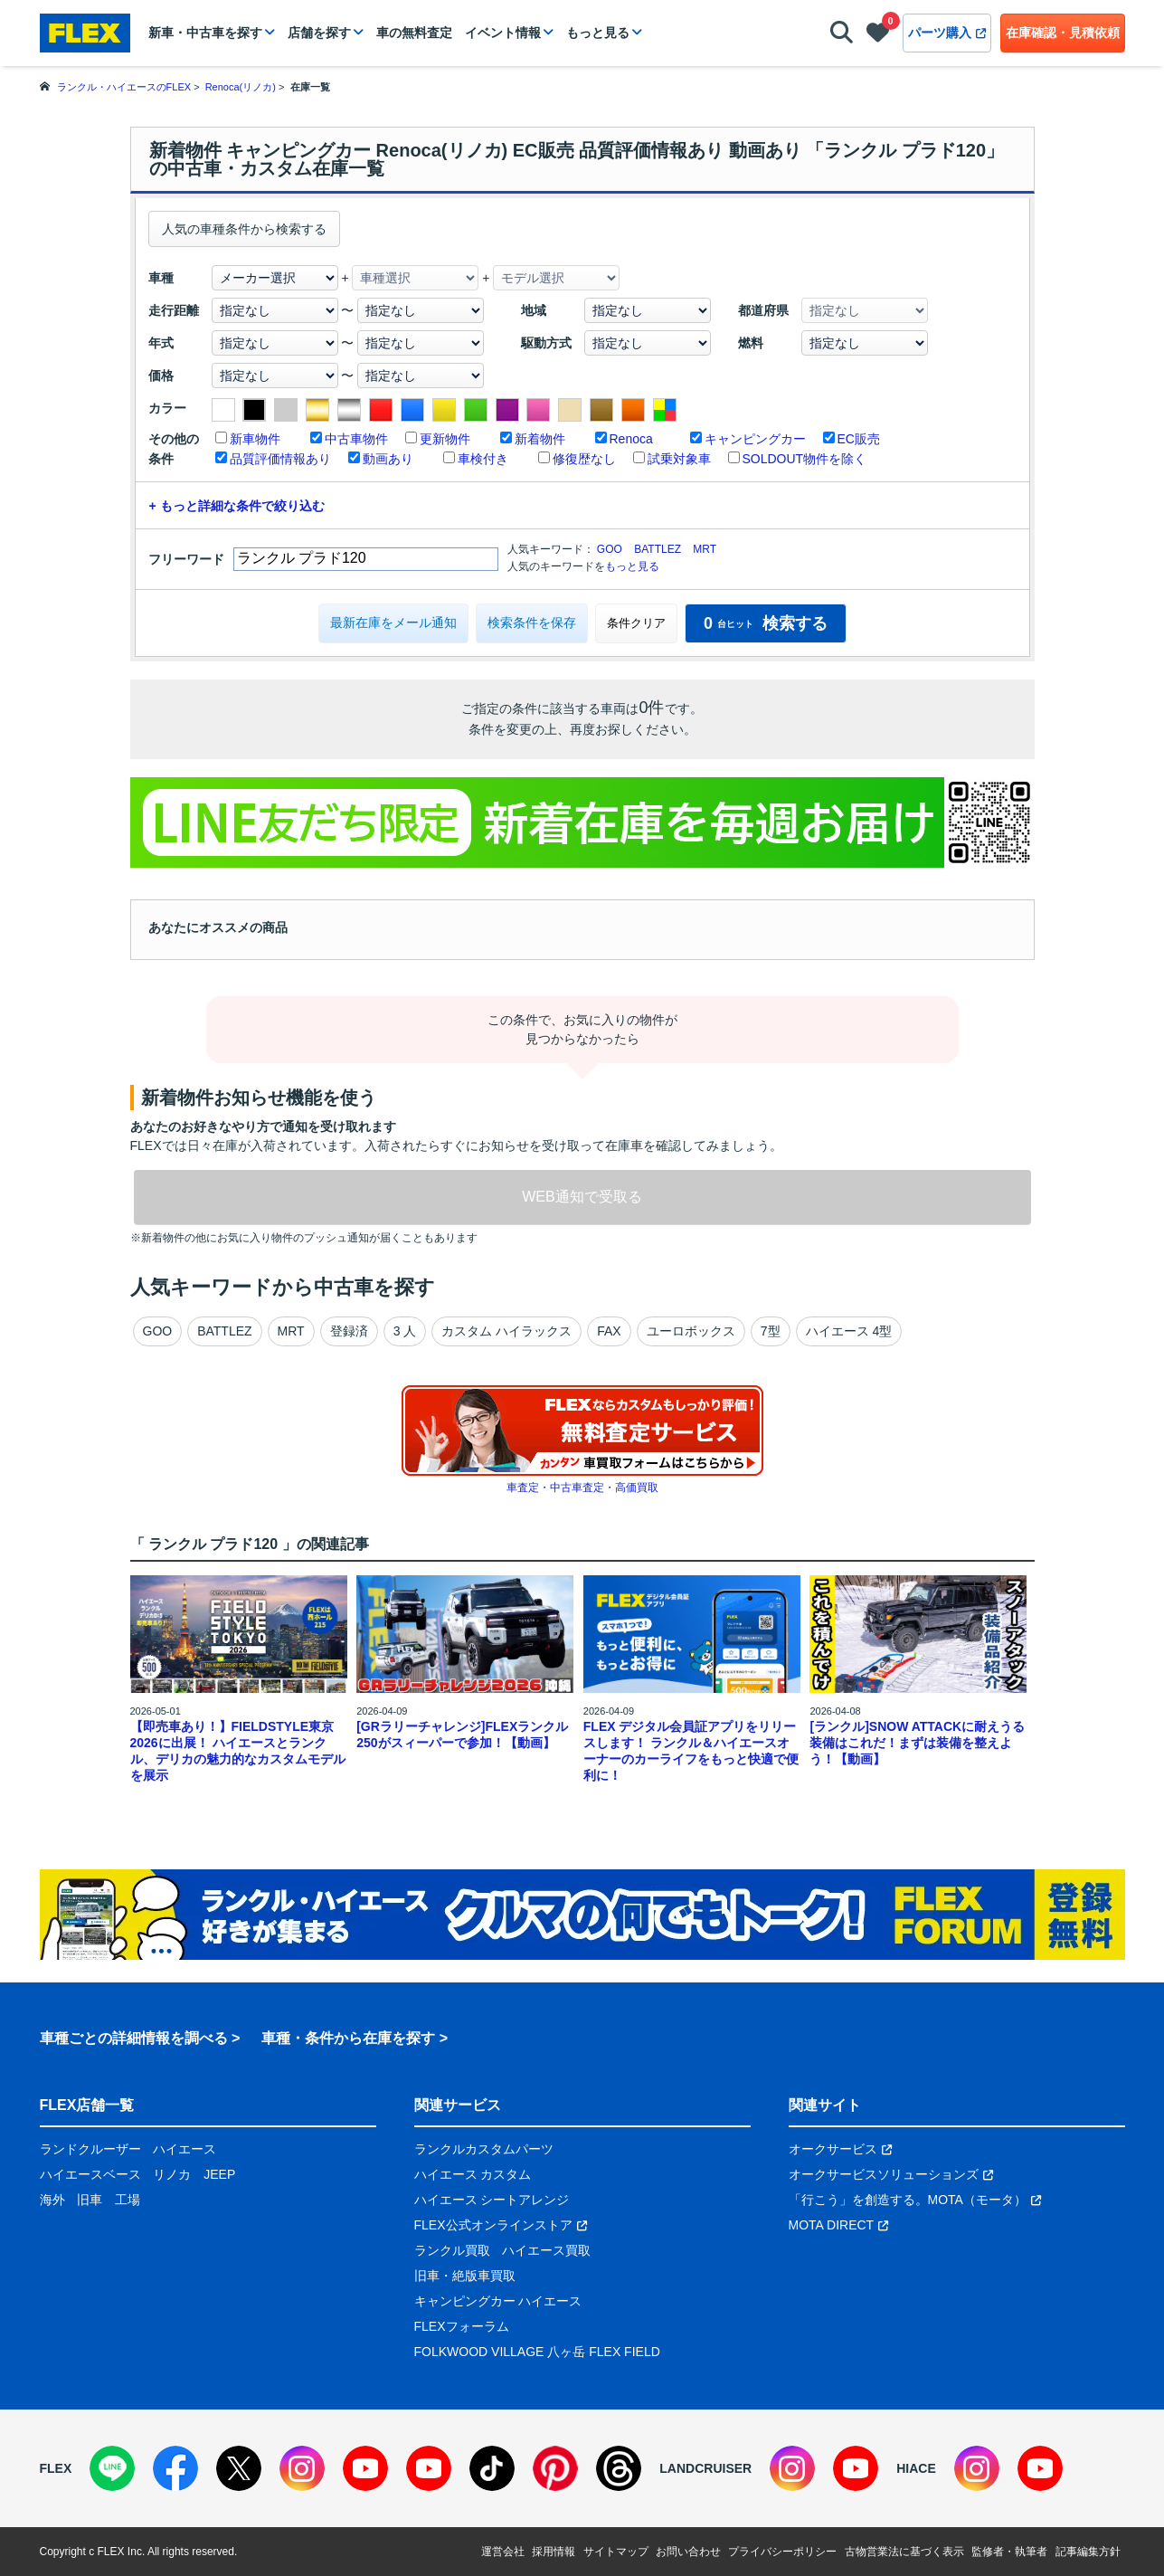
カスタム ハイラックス (506, 1331)
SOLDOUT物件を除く (805, 459)
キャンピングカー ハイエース (498, 2301)
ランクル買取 (452, 2250)
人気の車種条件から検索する (244, 229)
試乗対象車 (679, 459)
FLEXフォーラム (461, 2326)
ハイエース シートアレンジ (492, 2199)
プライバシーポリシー (782, 2551)
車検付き (483, 459)
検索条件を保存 (531, 622)
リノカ (172, 2174)
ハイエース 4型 (849, 1331)
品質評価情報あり (280, 459)
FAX (608, 1331)
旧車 (89, 2199)
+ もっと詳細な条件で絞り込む (237, 506)
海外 (52, 2199)
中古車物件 (356, 439)
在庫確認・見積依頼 (1063, 32)
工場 (127, 2199)
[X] (238, 2468)
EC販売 (859, 439)
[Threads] (618, 2468)
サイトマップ (615, 2551)
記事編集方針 (1088, 2551)
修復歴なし (584, 459)
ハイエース (184, 2149)
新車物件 (255, 439)
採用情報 (553, 2551)
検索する (766, 623)
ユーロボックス (691, 1331)
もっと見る (597, 32)
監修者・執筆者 (1009, 2551)
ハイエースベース (90, 2174)
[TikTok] (492, 2468)
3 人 (405, 1331)
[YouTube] (365, 2468)
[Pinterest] (555, 2468)
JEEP (219, 2174)
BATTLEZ (657, 549)
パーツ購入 (947, 32)
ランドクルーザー (90, 2149)
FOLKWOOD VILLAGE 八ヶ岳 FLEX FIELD (537, 2351)
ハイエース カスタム (473, 2174)
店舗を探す (319, 32)
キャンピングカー (755, 439)
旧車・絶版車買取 (465, 2275)
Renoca (631, 439)
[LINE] (112, 2468)
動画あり (388, 459)
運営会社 (503, 2551)
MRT (704, 549)
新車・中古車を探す (205, 32)
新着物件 (540, 439)
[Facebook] (175, 2468)
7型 (771, 1331)
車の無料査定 (414, 32)
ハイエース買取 (546, 2250)
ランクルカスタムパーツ (484, 2149)
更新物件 (445, 439)
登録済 (349, 1331)
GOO (609, 549)
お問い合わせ (688, 2551)
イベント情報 (503, 32)
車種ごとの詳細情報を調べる (134, 2038)
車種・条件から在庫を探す (348, 2038)
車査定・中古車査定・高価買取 (582, 1487)
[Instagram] (302, 2468)
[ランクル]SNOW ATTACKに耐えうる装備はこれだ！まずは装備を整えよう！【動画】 (917, 1742)
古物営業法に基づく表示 (904, 2551)
